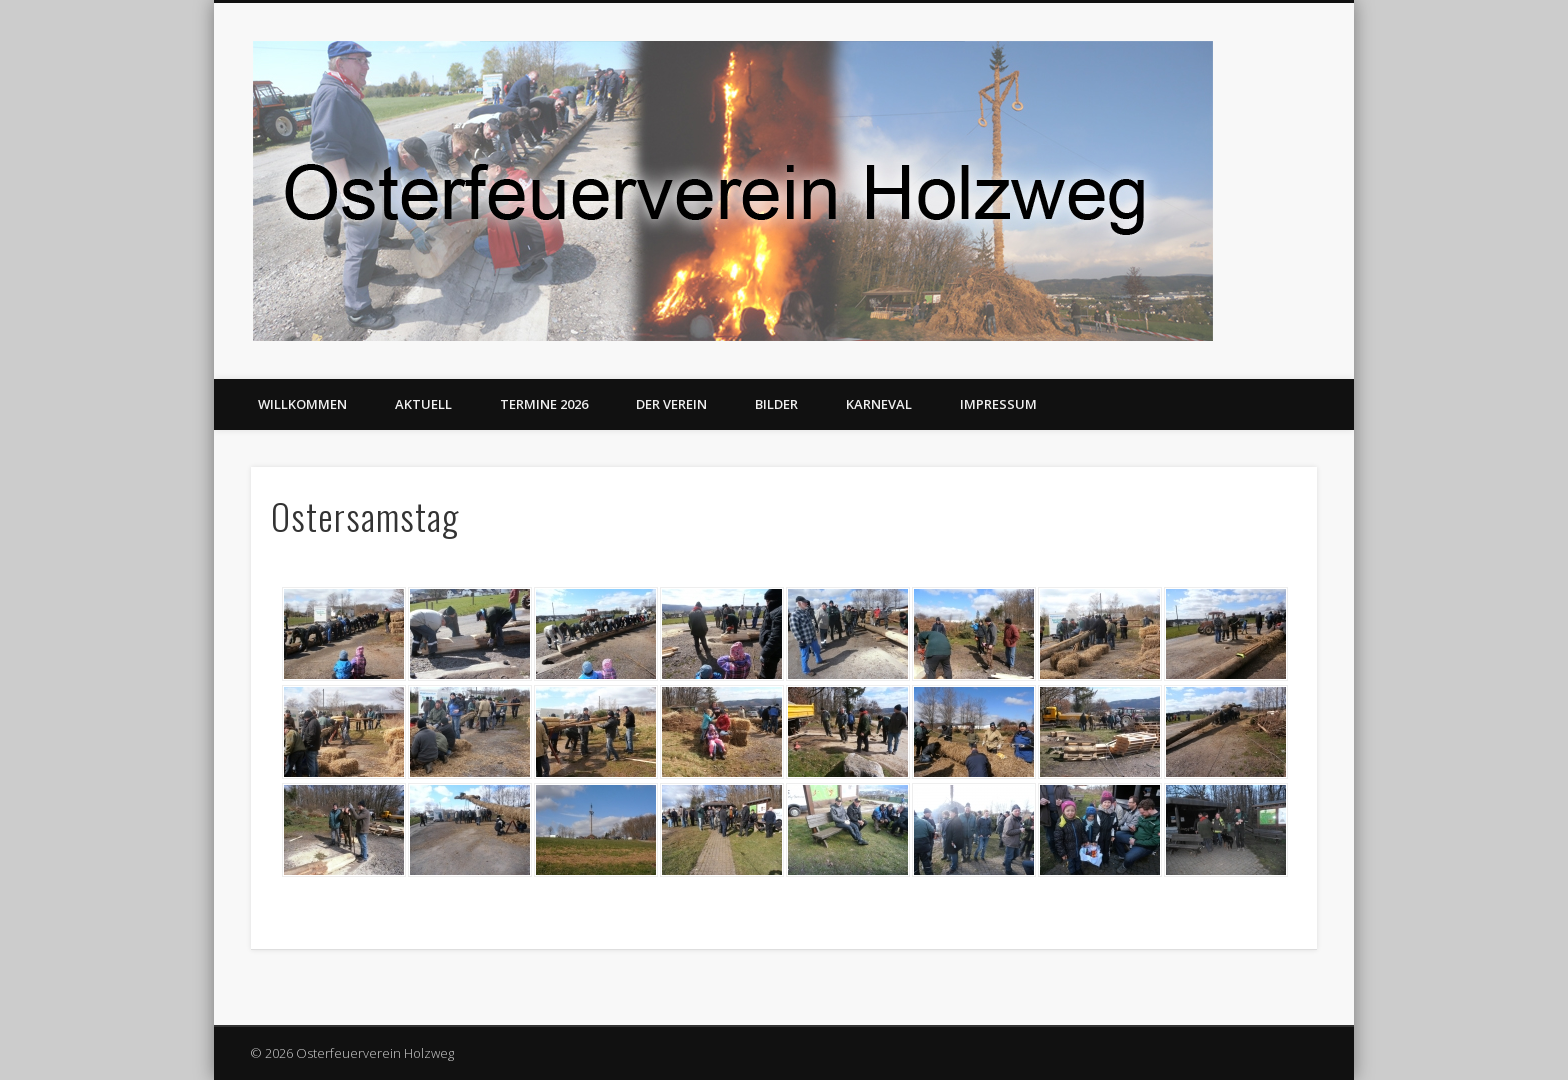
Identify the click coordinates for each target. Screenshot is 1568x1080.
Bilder (776, 404)
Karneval (879, 404)
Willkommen (302, 404)
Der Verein (671, 404)
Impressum (998, 404)
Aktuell (423, 404)
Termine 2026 (544, 404)
